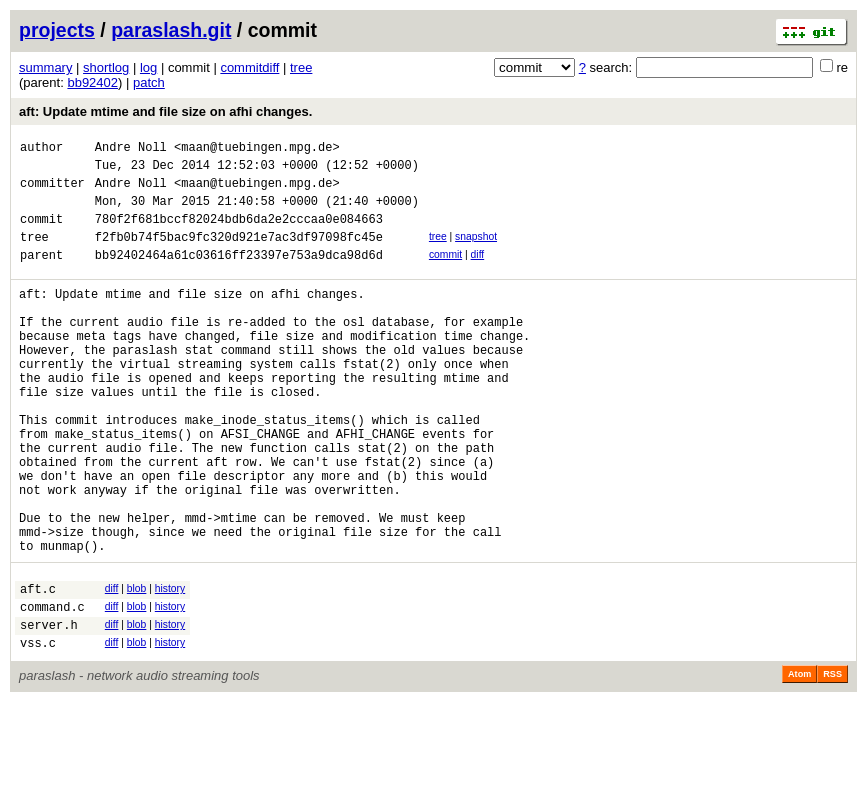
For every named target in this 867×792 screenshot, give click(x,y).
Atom (799, 764)
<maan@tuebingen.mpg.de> (257, 149)
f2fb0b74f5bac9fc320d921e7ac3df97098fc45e (239, 254)
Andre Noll (131, 149)
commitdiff (249, 67)
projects (57, 30)
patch (149, 82)
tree (301, 67)
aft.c (38, 669)
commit (445, 272)
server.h (49, 711)
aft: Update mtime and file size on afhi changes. (165, 111)
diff (478, 272)
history (170, 666)
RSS (832, 764)
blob (137, 666)
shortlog (106, 67)
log (148, 67)
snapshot (476, 251)
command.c (52, 690)
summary (45, 67)
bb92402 (92, 82)
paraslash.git (171, 30)
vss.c (38, 732)
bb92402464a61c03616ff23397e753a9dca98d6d (239, 275)
